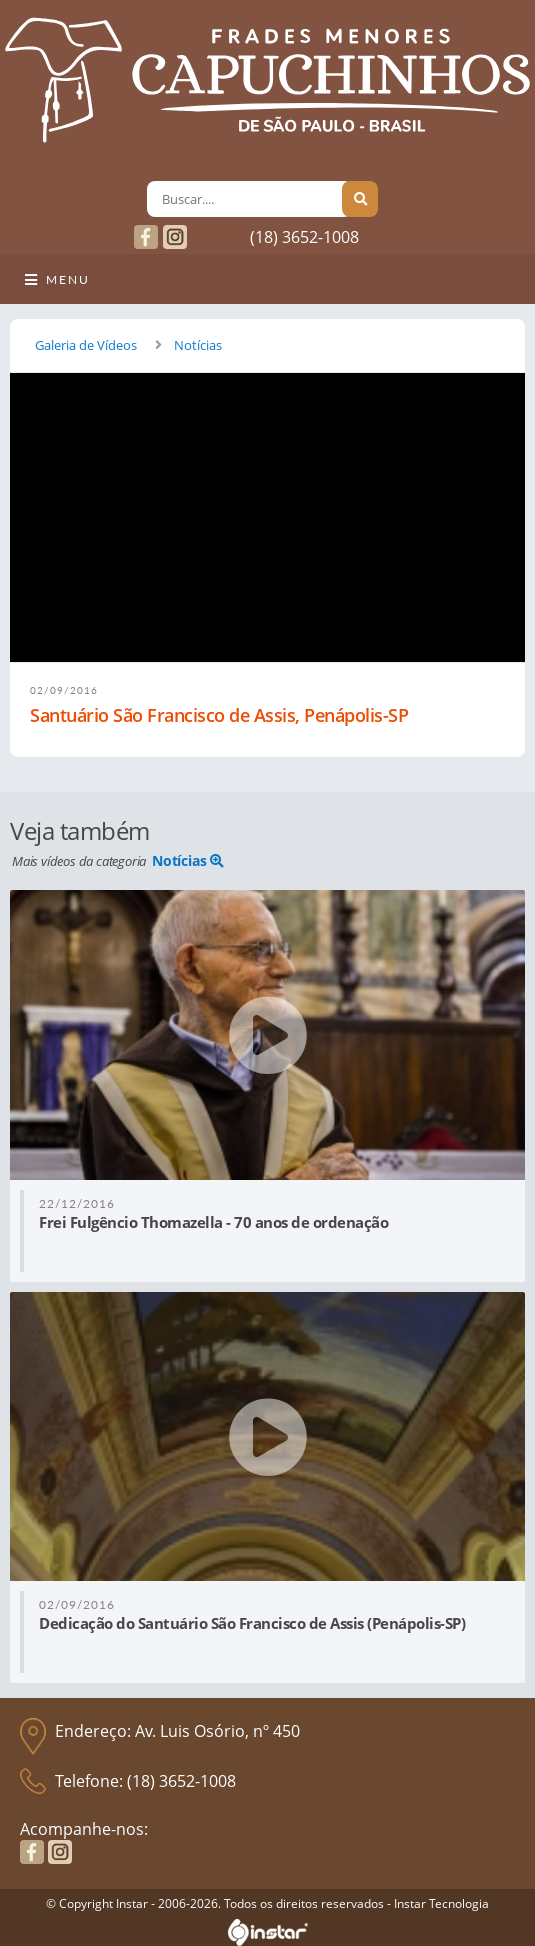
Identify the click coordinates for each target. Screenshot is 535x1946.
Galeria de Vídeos (86, 345)
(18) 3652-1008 (304, 237)
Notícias (198, 345)
